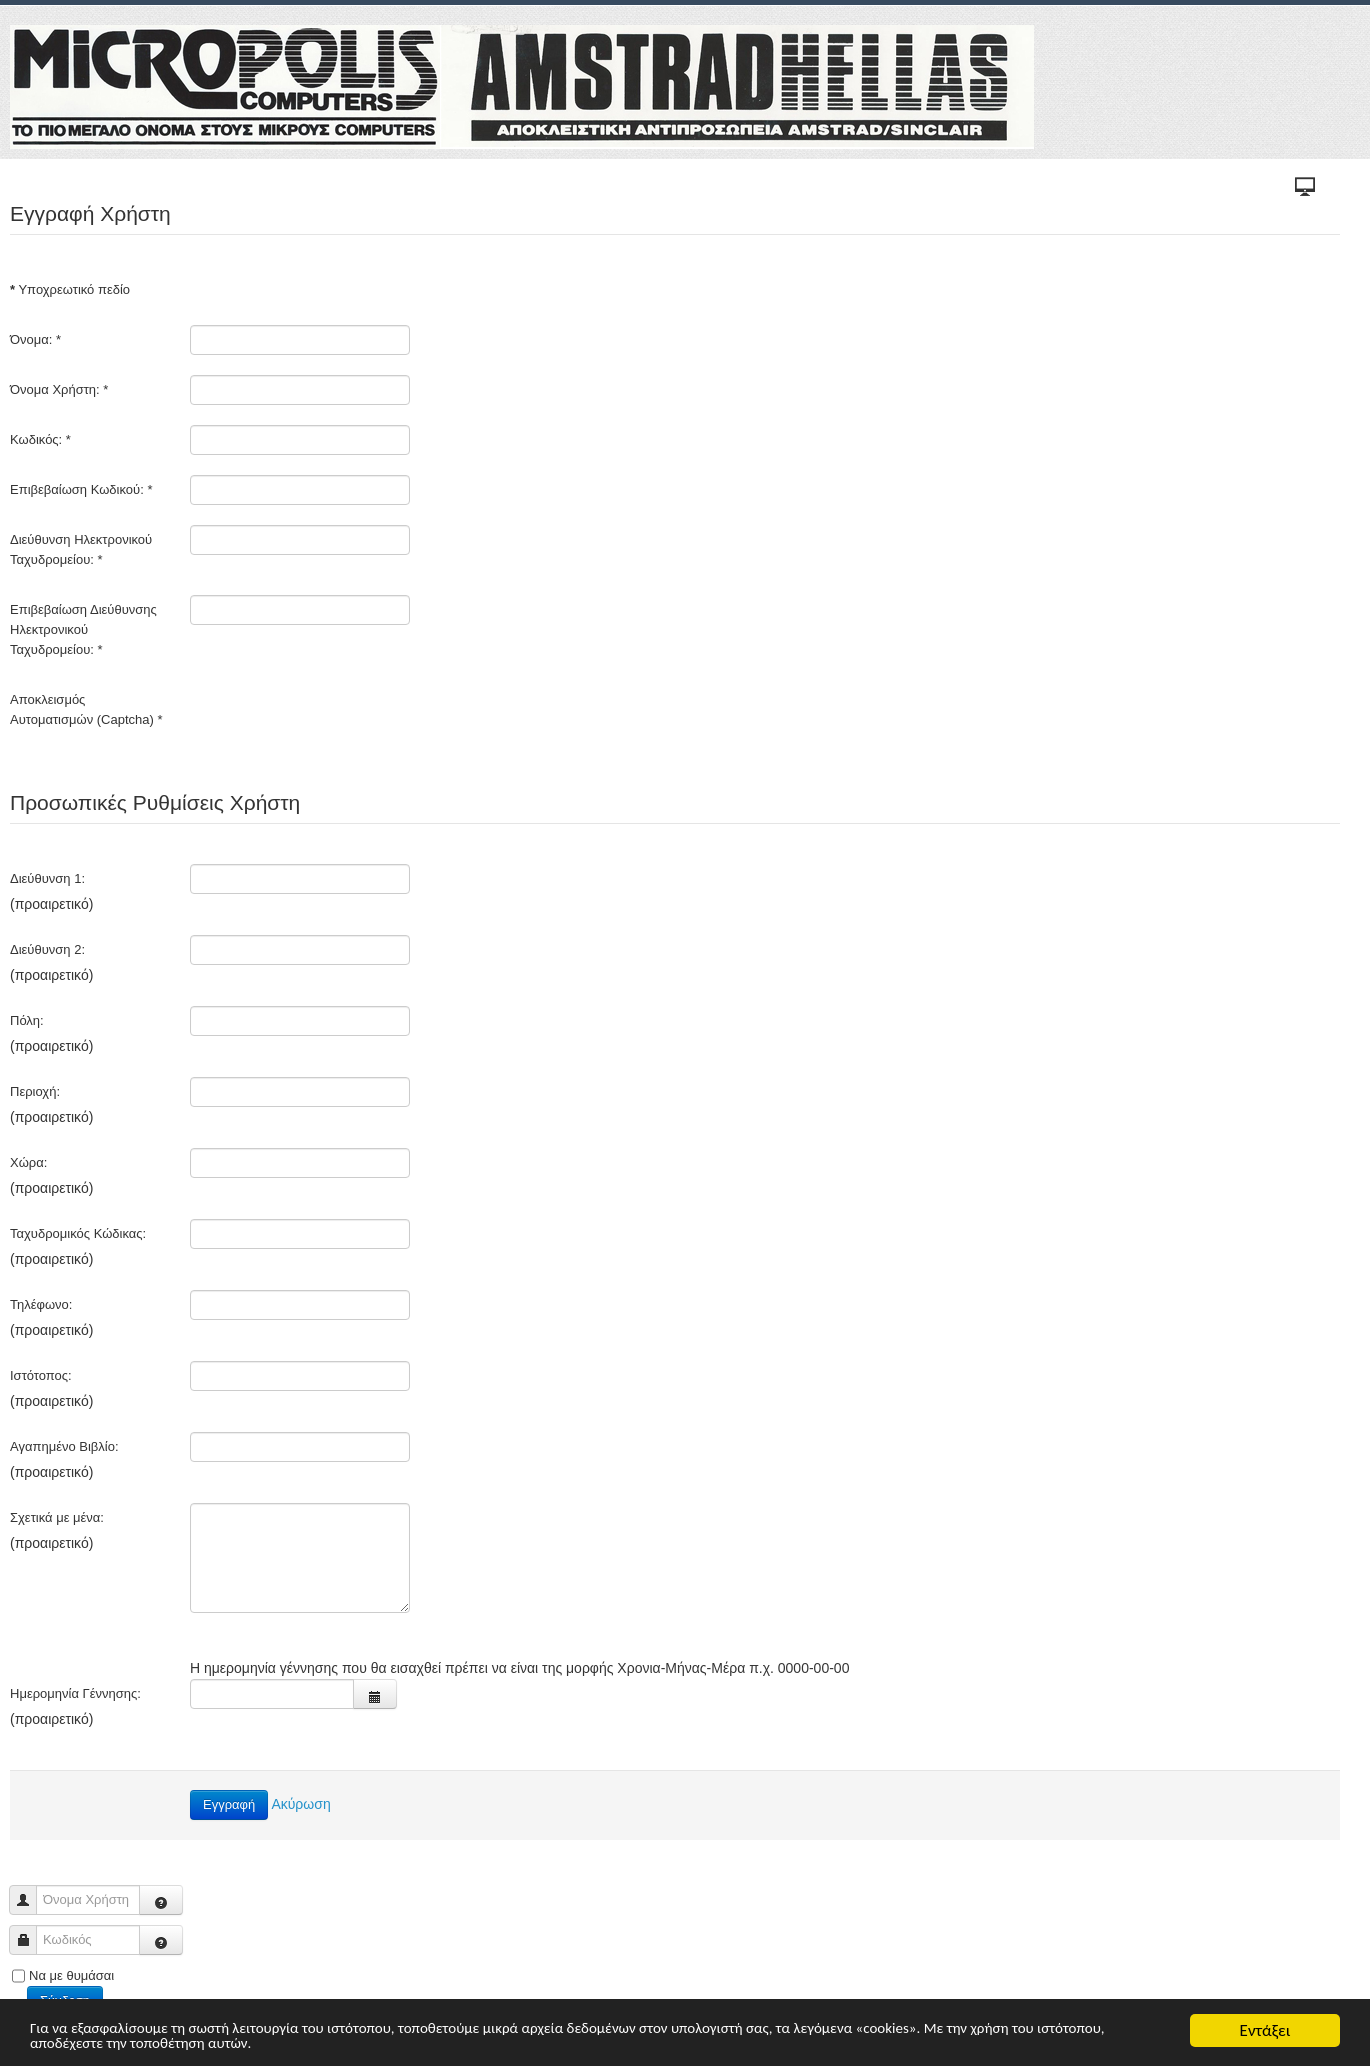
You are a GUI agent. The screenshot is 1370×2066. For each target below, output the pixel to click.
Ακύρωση (300, 1804)
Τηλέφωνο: (41, 1304)
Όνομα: (35, 339)
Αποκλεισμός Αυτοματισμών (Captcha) (86, 709)
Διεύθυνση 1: (47, 878)
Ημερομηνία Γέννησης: (75, 1693)
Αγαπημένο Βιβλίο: (64, 1446)
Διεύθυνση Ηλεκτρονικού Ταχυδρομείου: (81, 549)
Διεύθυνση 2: (47, 949)
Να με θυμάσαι (71, 1975)
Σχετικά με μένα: (57, 1517)
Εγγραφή (229, 1804)
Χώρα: (28, 1162)
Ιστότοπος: (41, 1375)
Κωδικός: (40, 439)
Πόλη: (27, 1020)
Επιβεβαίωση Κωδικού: (81, 489)
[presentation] (342, 724)
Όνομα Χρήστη (30, 1890)
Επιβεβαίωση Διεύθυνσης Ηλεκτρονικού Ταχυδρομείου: (83, 629)
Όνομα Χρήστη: (59, 389)
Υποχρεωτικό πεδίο (70, 289)
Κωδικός (30, 1930)
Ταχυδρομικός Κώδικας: (78, 1233)
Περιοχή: (35, 1091)
